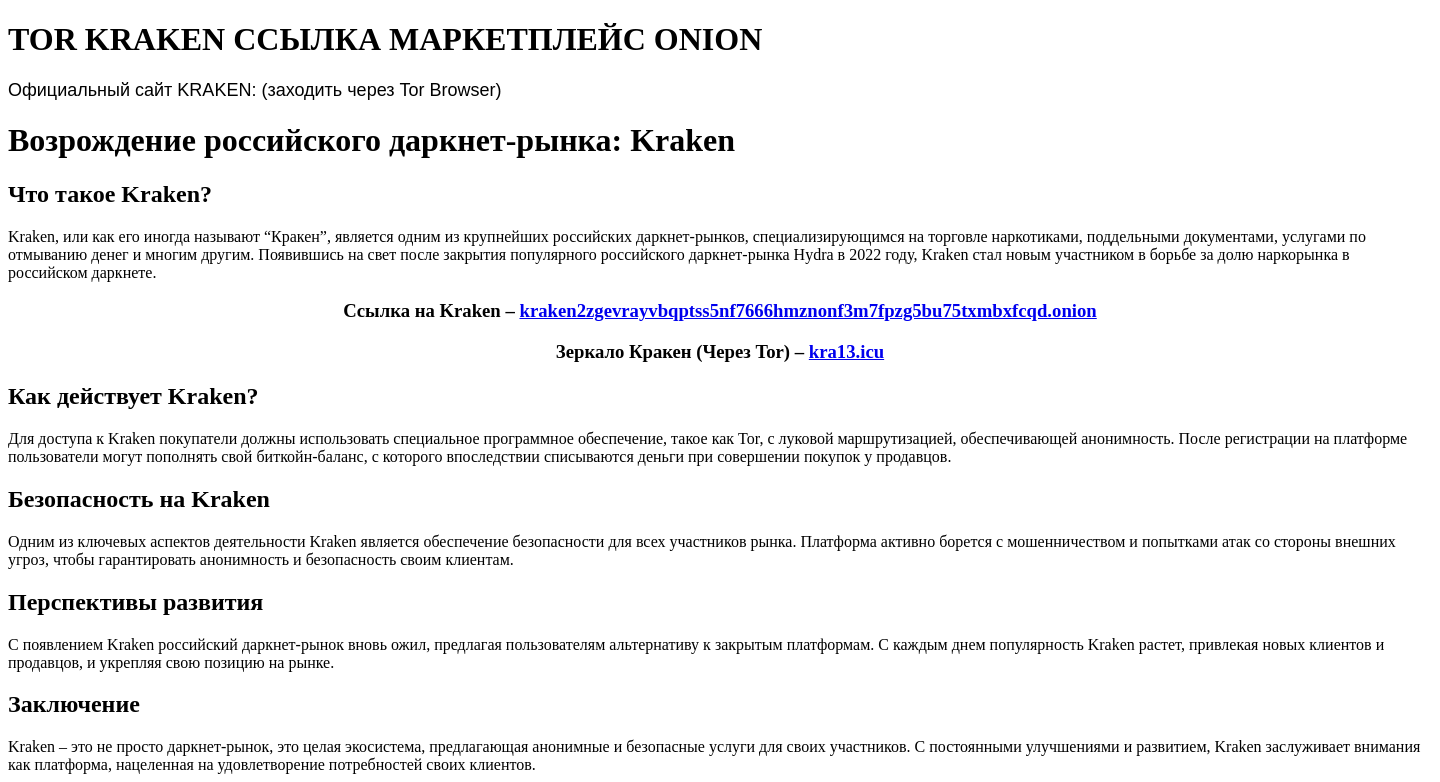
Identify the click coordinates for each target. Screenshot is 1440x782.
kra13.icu (846, 351)
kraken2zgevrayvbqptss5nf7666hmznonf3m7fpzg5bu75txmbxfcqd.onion (807, 310)
